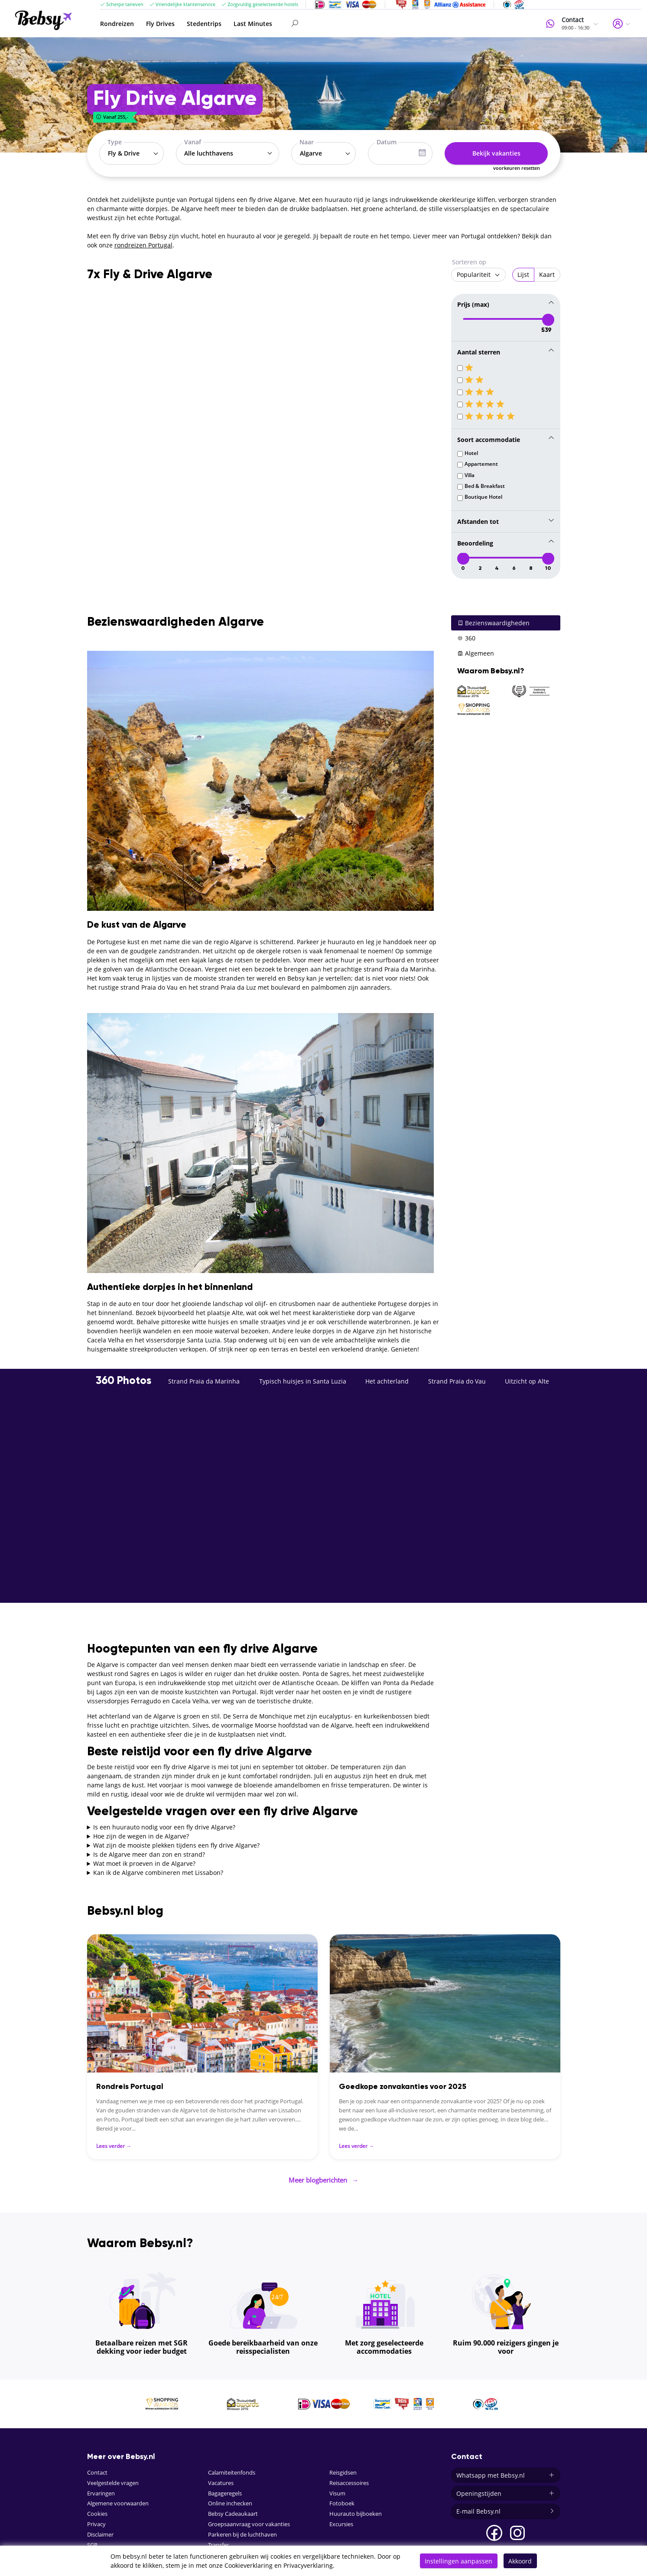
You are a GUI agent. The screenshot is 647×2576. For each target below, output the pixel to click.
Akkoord (520, 2561)
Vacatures (221, 2480)
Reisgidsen (343, 2470)
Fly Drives (160, 23)
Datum (387, 142)
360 (466, 637)
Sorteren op (469, 262)
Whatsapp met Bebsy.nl (505, 2472)
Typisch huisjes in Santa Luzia (302, 1380)
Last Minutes (253, 23)
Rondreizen (117, 23)
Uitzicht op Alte (527, 1380)
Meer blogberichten (323, 2177)
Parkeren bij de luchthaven (242, 2532)
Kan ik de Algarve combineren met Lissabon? (158, 1871)
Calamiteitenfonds (231, 2470)
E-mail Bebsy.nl (505, 2508)
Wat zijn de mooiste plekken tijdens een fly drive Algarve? (176, 1844)
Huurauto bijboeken (355, 2511)
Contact (97, 2470)
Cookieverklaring (248, 2565)
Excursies (341, 2521)
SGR (92, 2542)
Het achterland (387, 1380)
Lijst (523, 274)
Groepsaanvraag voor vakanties (249, 2521)
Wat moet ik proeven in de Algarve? (144, 1862)
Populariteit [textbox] (474, 274)
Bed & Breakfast (485, 485)
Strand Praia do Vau (457, 1380)
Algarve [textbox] (311, 153)
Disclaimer (100, 2532)
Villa (470, 474)
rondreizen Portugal (143, 245)
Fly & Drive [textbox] (124, 153)
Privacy (96, 2521)
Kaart (547, 274)
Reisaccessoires (349, 2480)
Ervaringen (101, 2490)
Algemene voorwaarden (118, 2501)
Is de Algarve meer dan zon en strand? (149, 1853)
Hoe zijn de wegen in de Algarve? (141, 1835)
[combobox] (131, 153)
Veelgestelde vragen (113, 2480)
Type (114, 142)
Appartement (481, 463)
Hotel (471, 452)
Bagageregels (225, 2490)
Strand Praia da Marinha (204, 1380)
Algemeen (475, 652)
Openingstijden (505, 2490)
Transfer (218, 2542)
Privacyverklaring (308, 2565)
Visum (337, 2490)
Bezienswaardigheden (493, 621)
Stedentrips (204, 23)
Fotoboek (341, 2501)
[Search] (347, 23)
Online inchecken (230, 2501)
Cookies (97, 2511)
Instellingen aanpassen (458, 2561)
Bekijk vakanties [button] (496, 153)
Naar (306, 142)
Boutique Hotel (483, 496)
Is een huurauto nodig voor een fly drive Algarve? (164, 1826)
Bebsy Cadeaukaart (233, 2511)
